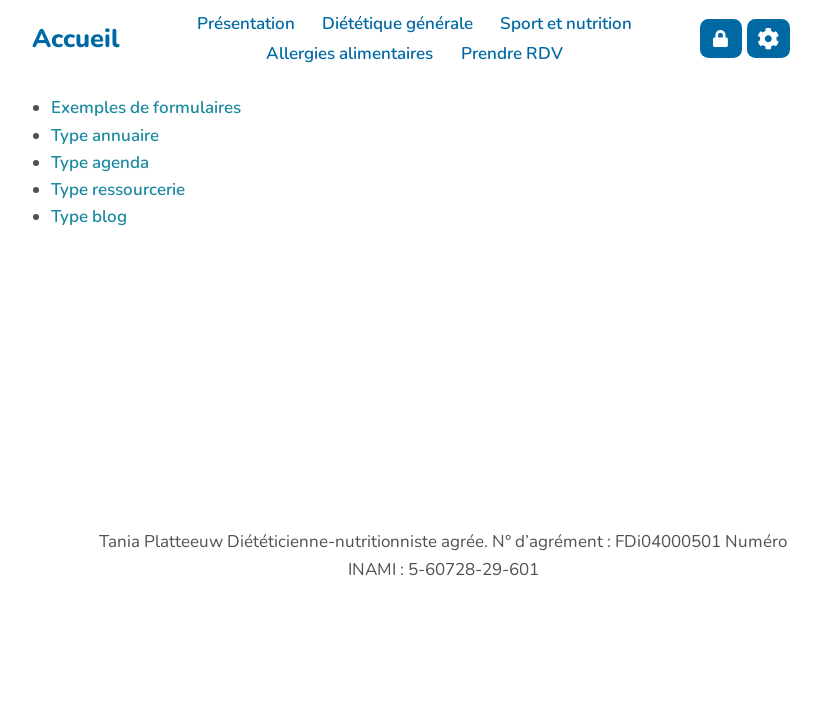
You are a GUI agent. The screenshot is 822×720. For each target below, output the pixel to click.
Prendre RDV (512, 53)
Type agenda (100, 162)
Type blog (89, 216)
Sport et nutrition (566, 23)
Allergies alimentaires (349, 53)
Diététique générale (397, 23)
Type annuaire (105, 135)
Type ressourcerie (118, 189)
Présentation (246, 23)
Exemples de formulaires (146, 107)
